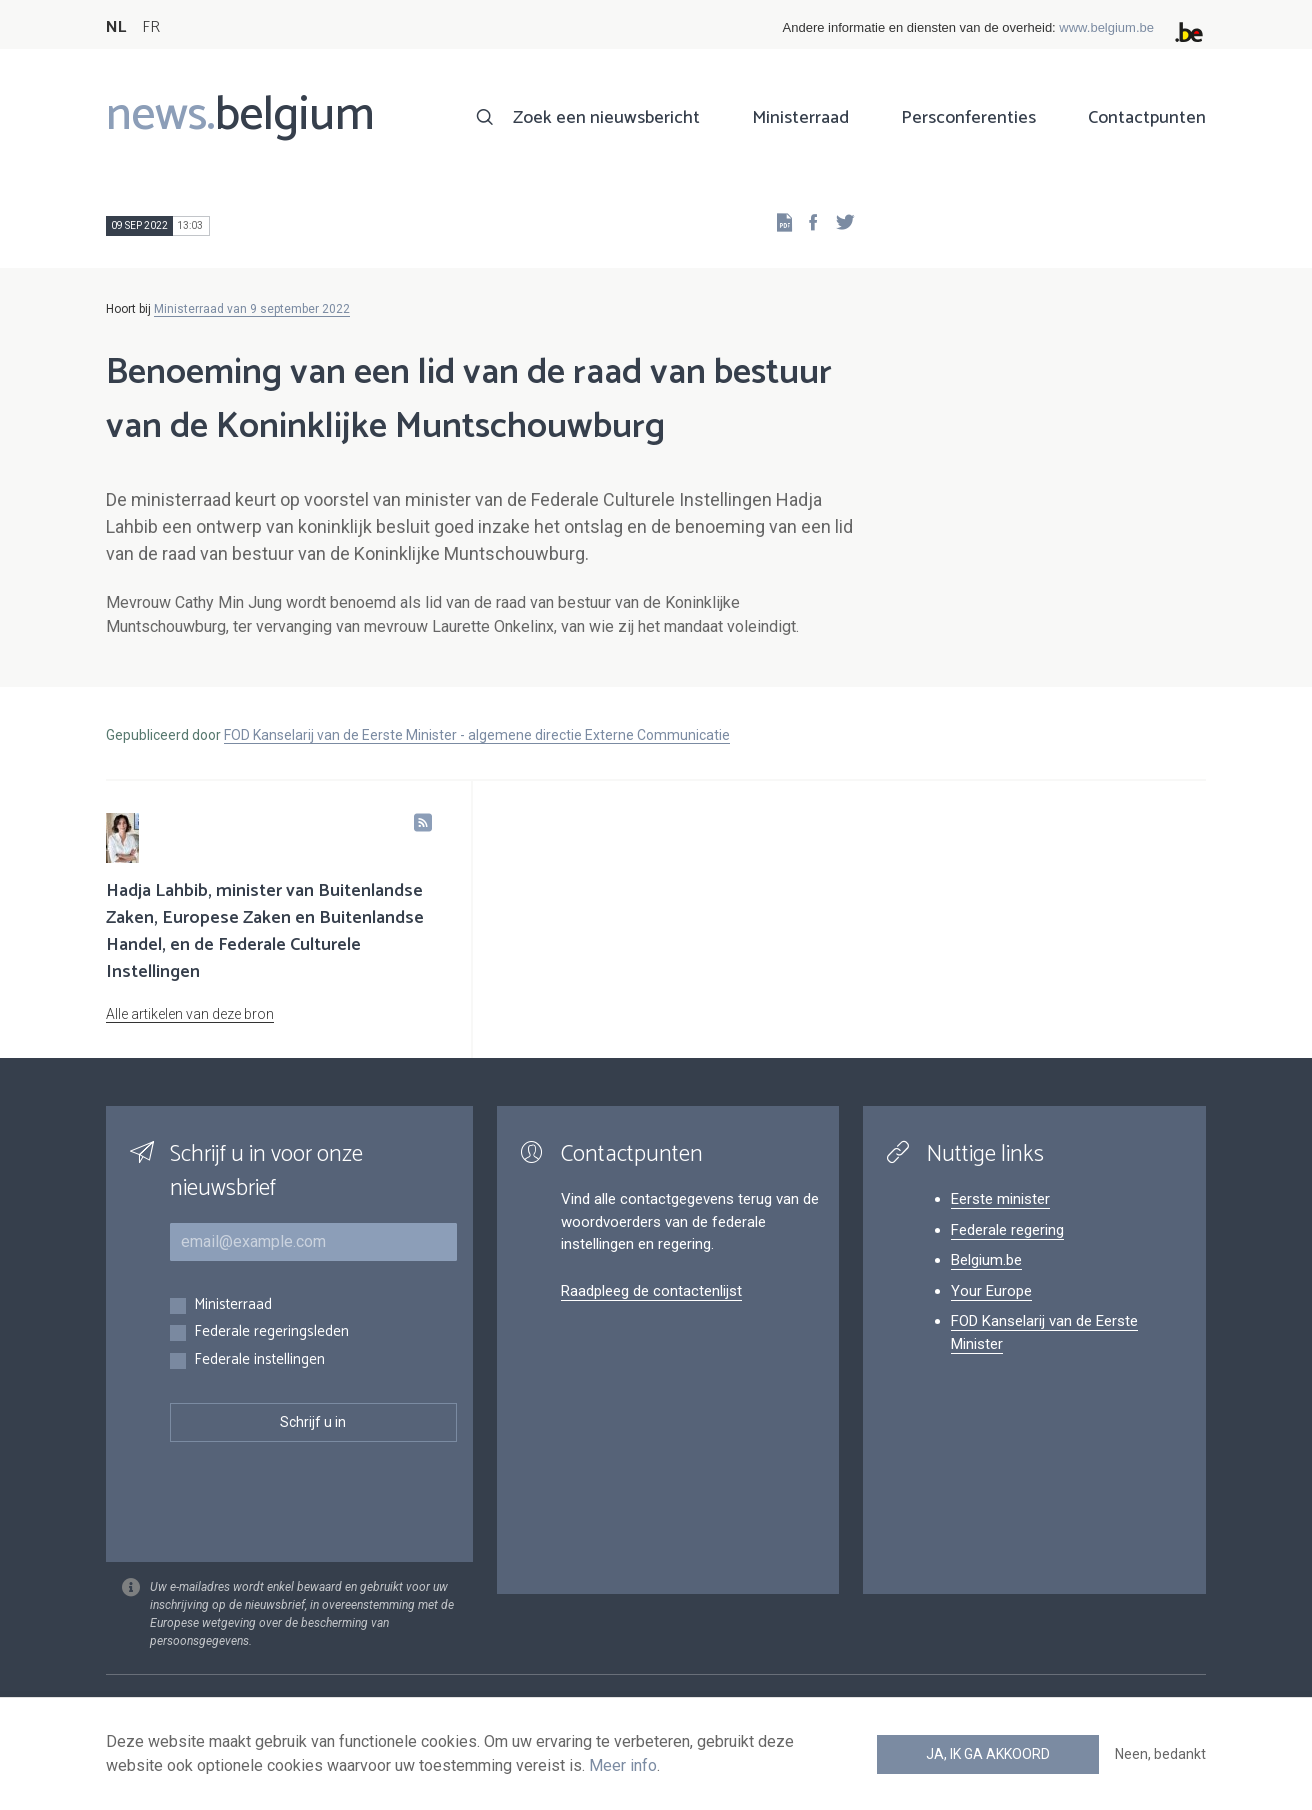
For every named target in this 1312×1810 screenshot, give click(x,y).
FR (151, 27)
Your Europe (991, 1291)
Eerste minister (1000, 1199)
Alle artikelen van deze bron (190, 1014)
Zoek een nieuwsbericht (606, 118)
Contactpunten (1147, 118)
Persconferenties (968, 118)
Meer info (623, 1765)
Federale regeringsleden (271, 1332)
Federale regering (1007, 1230)
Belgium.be (986, 1260)
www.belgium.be (1106, 27)
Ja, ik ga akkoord (988, 1754)
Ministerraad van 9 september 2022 (252, 309)
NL (116, 27)
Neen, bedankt (1160, 1754)
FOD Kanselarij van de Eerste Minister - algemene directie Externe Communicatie (477, 735)
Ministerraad (800, 118)
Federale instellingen (259, 1360)
